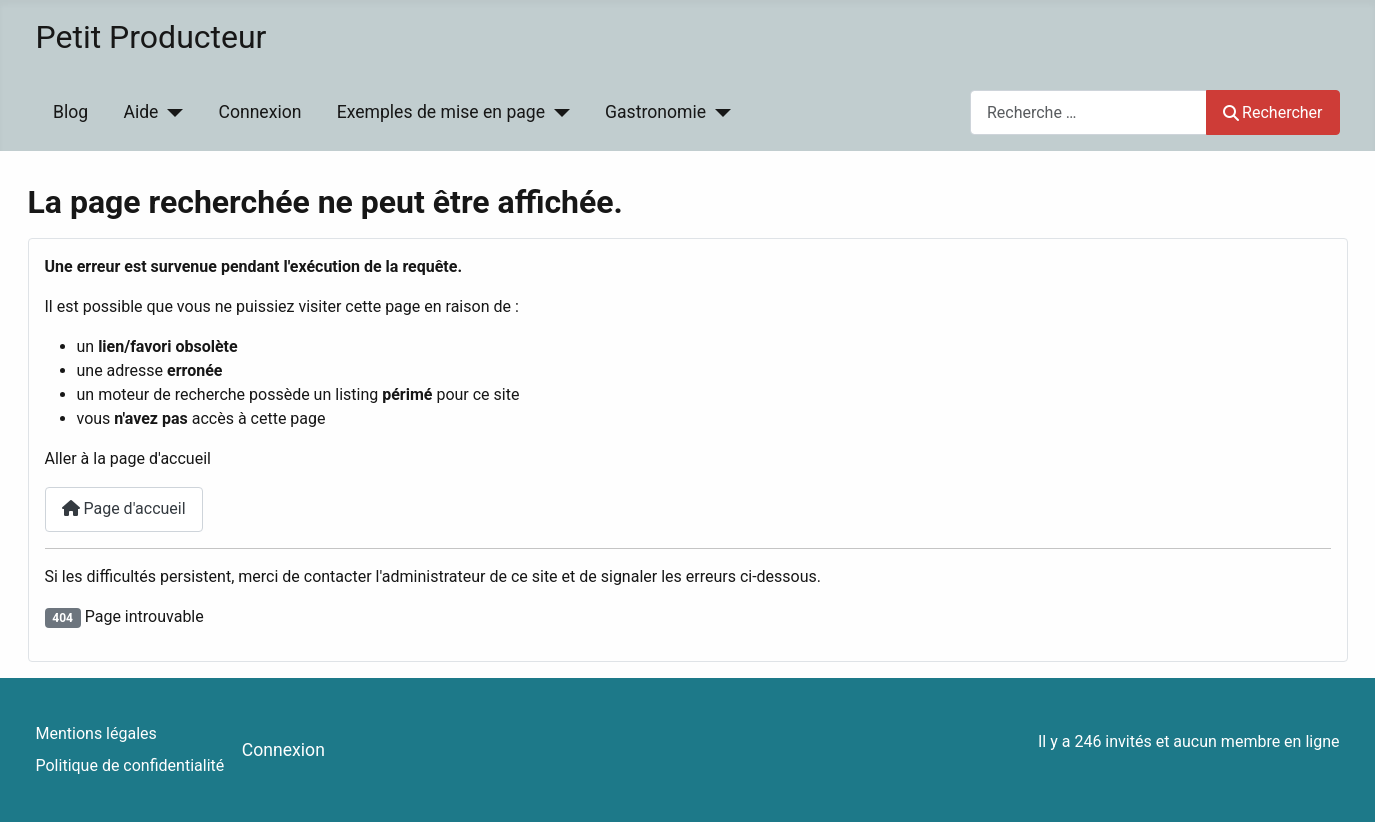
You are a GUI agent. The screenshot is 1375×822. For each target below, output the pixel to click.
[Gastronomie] (718, 112)
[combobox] (1088, 112)
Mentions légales (96, 733)
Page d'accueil (124, 508)
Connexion (259, 112)
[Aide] (170, 112)
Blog (70, 112)
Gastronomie (655, 112)
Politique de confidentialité (130, 765)
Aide (140, 112)
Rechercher (1273, 112)
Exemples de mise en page (441, 112)
